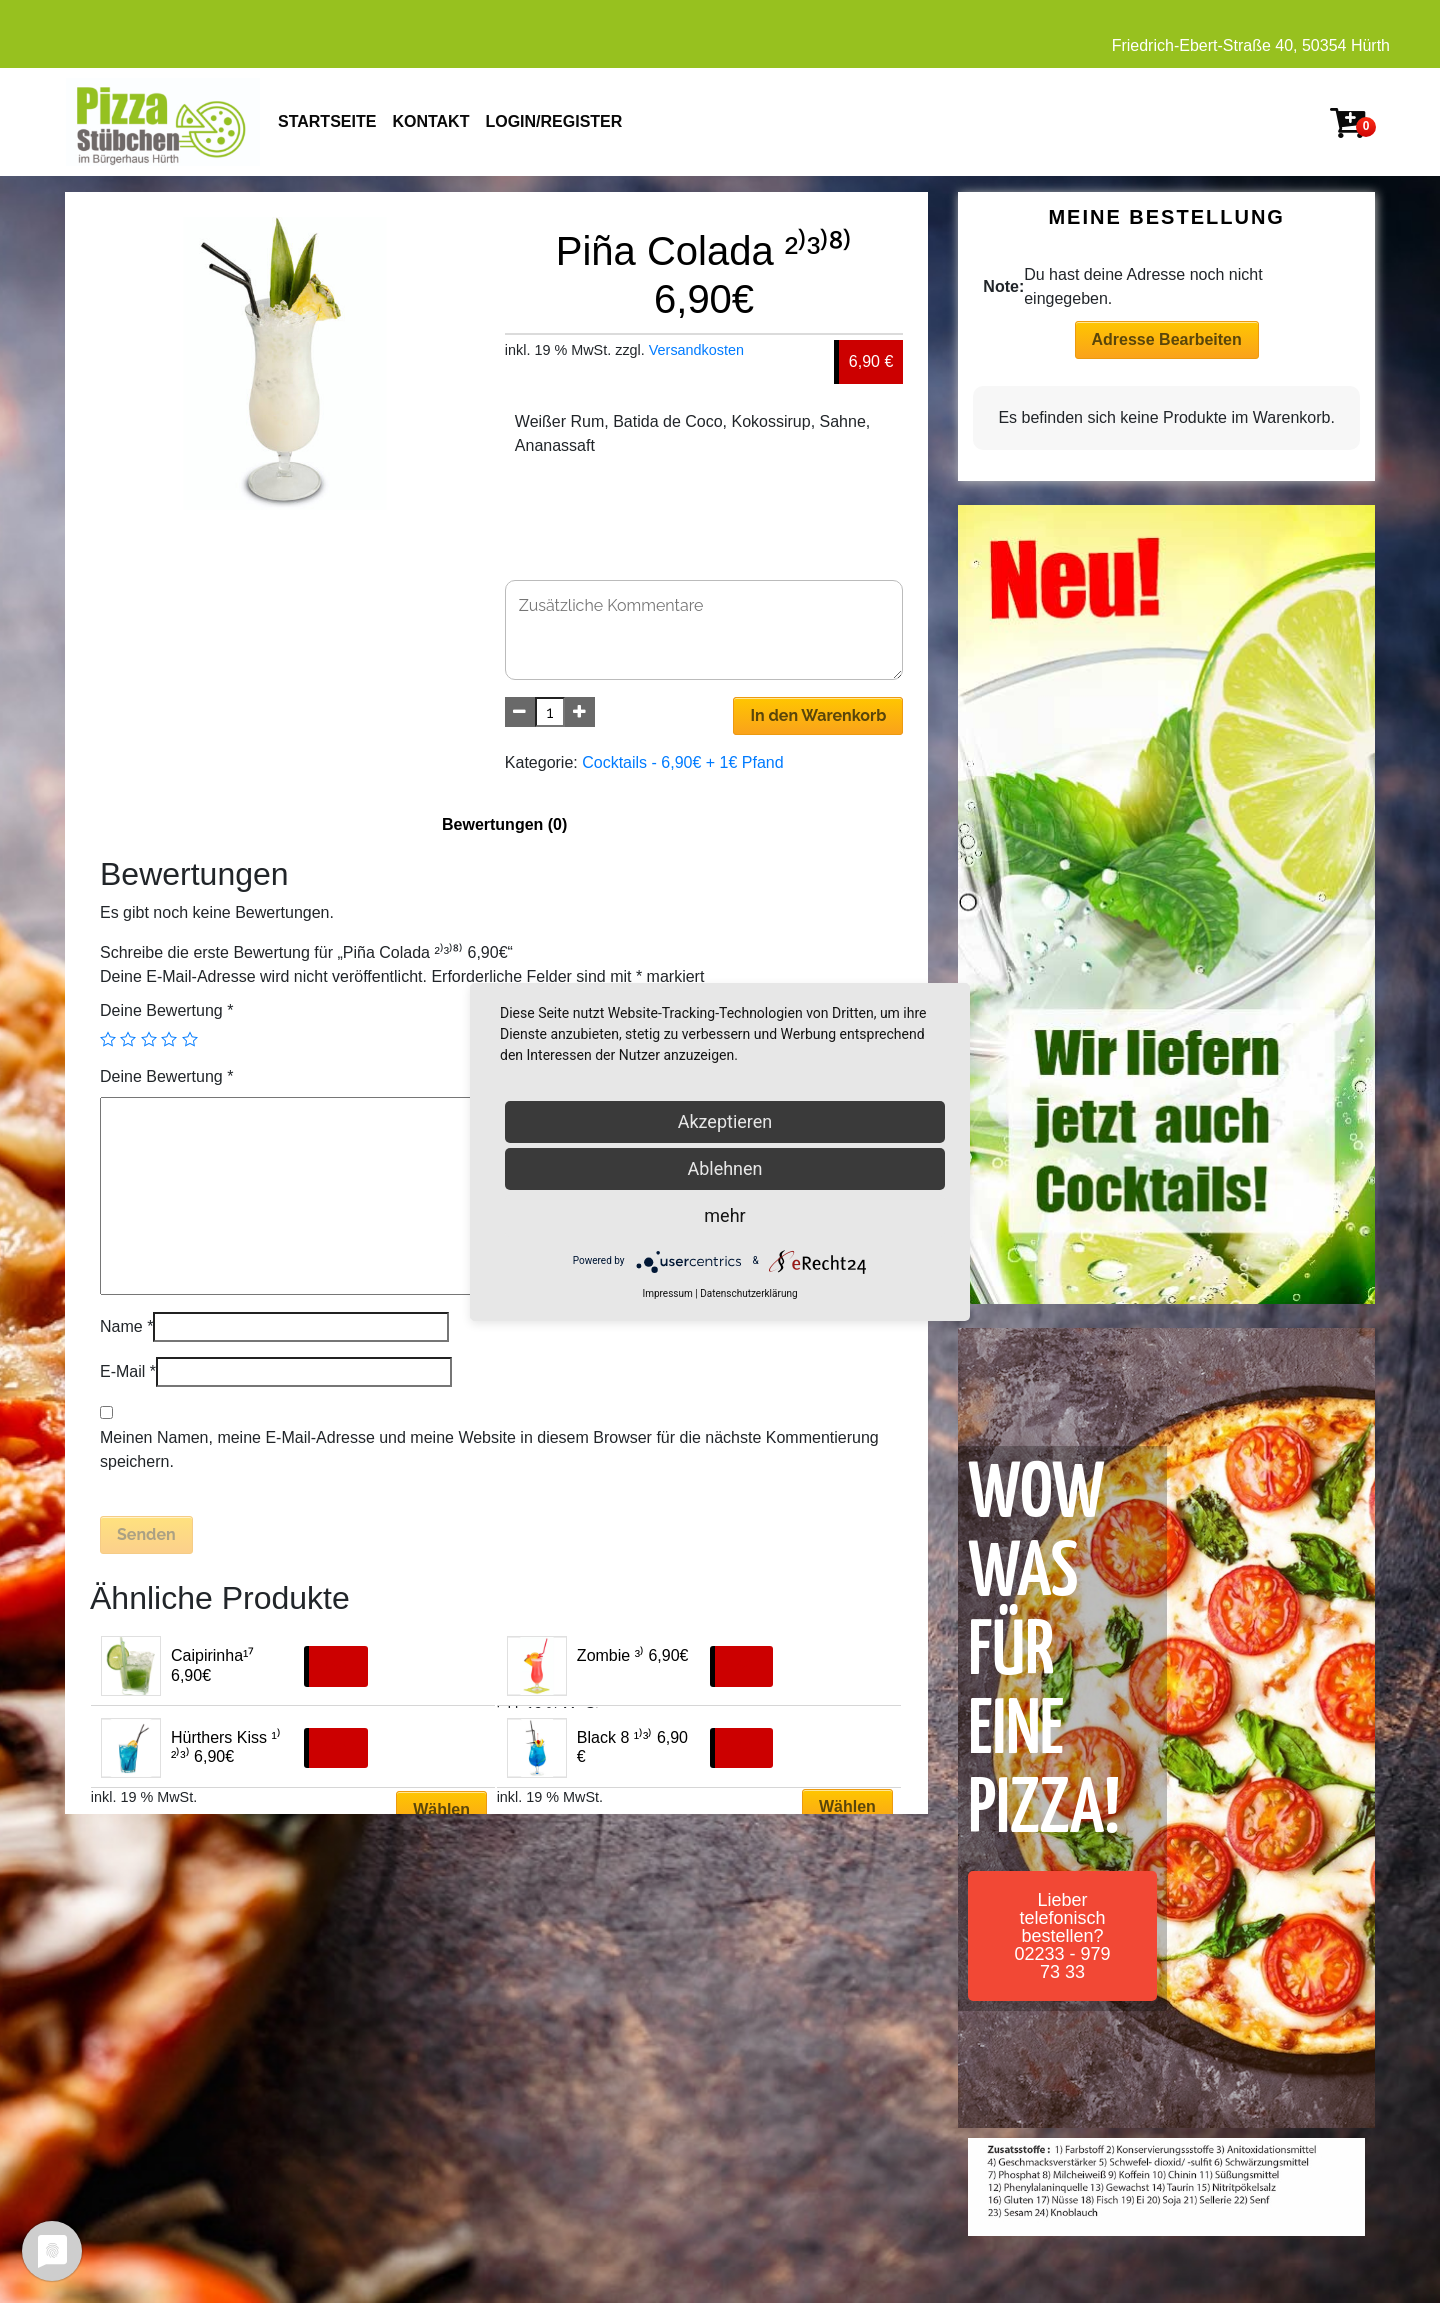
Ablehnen (724, 1168)
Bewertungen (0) (504, 824)
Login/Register (553, 121)
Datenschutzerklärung (748, 1293)
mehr (724, 1215)
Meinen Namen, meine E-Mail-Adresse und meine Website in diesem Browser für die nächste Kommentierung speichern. (489, 1449)
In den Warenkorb (818, 715)
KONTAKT (430, 121)
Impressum (667, 1293)
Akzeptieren (725, 1121)
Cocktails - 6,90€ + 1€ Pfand (682, 762)
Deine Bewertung (166, 1010)
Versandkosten (696, 350)
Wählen (441, 1809)
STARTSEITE (327, 121)
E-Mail (128, 1371)
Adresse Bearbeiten (1167, 339)
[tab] (504, 825)
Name (126, 1326)
